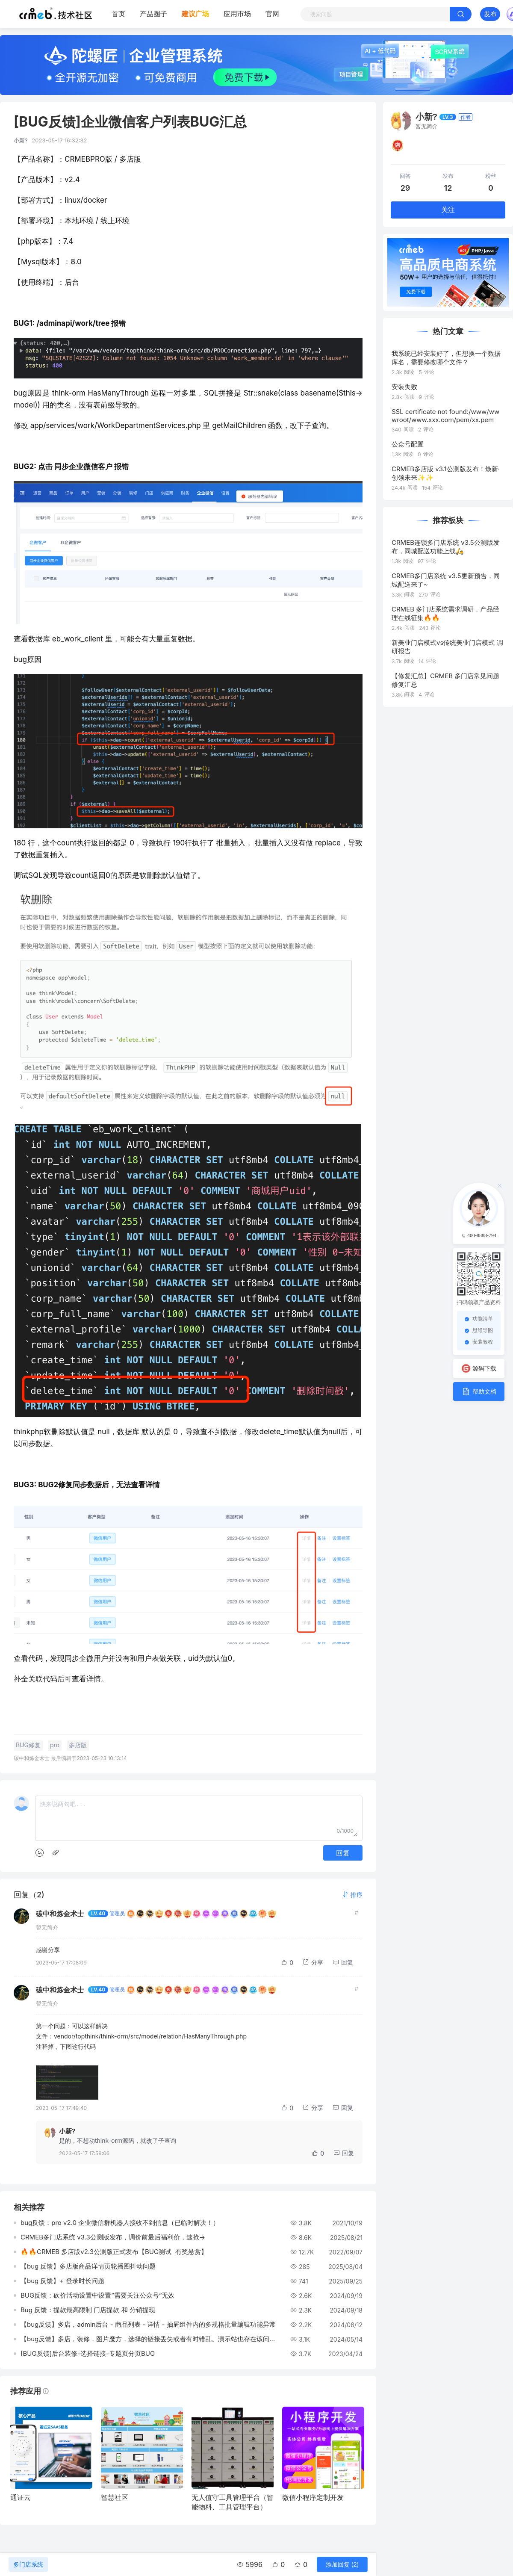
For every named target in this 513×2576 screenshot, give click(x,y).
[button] (352, 1894)
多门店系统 (28, 2564)
